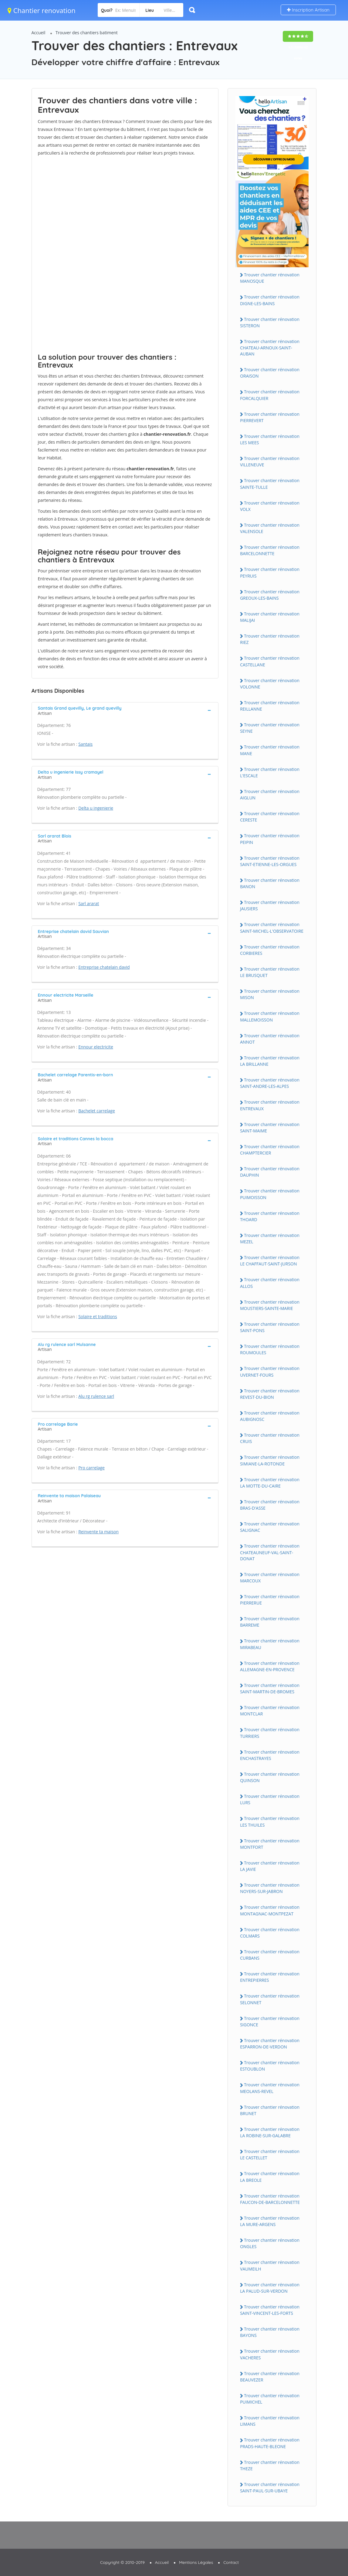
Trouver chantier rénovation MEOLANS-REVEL (269, 2088)
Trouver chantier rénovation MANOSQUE (269, 278)
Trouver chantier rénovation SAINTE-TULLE (269, 484)
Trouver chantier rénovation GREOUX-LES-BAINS (269, 595)
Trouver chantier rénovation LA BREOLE (269, 2177)
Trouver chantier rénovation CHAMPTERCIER (269, 1150)
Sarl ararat (88, 903)
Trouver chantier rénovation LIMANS (269, 2421)
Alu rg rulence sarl (96, 1396)
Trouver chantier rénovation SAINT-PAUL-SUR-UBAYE (269, 2487)
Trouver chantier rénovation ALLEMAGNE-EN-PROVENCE (269, 1666)
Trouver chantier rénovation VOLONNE (269, 684)
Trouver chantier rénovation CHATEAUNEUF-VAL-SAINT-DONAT (269, 1552)
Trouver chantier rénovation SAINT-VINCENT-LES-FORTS (269, 2310)
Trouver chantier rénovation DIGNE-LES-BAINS (269, 300)
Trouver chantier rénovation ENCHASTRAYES (269, 1755)
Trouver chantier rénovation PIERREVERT (269, 417)
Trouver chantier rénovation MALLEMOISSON (269, 1016)
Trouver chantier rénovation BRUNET (269, 2110)
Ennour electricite (95, 1047)
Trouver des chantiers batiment (87, 32)
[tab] (125, 710)
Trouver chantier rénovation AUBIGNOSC (269, 1416)
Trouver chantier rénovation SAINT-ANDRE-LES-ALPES (269, 1083)
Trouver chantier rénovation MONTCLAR (269, 1711)
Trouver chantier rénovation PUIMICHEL (269, 2399)
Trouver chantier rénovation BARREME (269, 1622)
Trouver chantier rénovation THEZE (269, 2465)
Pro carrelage (91, 1468)
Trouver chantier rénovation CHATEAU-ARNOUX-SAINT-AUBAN (269, 347)
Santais (85, 744)
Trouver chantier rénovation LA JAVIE (269, 1866)
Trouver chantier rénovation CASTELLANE (269, 661)
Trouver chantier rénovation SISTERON (269, 322)
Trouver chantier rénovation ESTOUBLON (269, 2066)
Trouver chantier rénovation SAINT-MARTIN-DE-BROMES (269, 1688)
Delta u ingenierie (95, 808)
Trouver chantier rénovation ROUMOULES (269, 1349)
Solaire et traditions (97, 1316)
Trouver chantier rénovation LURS (269, 1799)
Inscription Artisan (308, 10)
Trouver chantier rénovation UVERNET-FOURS (269, 1371)
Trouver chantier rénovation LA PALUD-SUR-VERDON (269, 2288)
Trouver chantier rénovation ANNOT (269, 1039)
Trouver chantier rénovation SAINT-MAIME (269, 1127)
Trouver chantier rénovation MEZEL (269, 1238)
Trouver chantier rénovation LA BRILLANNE (269, 1061)
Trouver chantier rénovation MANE (269, 750)
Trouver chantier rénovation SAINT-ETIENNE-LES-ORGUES (269, 861)
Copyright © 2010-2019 (122, 2562)
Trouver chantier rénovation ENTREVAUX (269, 1105)
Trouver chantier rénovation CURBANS (269, 1955)
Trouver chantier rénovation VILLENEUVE (269, 461)
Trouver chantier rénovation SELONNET (269, 1999)
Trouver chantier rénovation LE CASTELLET (269, 2154)
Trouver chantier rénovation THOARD (269, 1216)
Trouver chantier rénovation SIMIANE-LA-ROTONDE (269, 1460)
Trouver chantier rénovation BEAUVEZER (269, 2377)
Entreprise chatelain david (104, 967)
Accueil (39, 32)
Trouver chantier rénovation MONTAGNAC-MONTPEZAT (269, 1910)
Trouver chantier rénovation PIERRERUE (269, 1600)
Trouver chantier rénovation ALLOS (269, 1283)
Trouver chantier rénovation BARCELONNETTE (269, 550)
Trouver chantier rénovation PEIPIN (269, 839)
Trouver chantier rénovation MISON (269, 994)
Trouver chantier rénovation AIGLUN (269, 794)
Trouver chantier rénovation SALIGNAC (269, 1527)
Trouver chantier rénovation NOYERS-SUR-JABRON (269, 1888)
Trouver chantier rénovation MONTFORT (269, 1844)
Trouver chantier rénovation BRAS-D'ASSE (269, 1505)
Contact (231, 2562)
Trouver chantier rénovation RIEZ (269, 639)
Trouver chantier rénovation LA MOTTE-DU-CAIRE (269, 1483)
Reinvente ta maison (98, 1532)
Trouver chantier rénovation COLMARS (269, 1933)
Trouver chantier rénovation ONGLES (269, 2243)
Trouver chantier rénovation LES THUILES (269, 1821)
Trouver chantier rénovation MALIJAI (269, 617)
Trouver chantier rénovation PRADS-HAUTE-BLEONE (269, 2443)
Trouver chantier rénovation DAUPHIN (269, 1172)
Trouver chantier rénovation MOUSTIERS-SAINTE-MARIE (269, 1305)
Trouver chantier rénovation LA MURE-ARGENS (269, 2221)
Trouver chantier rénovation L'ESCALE (269, 772)
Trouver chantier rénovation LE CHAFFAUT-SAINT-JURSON (269, 1261)
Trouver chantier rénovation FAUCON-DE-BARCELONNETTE (270, 2199)
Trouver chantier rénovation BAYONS (269, 2332)
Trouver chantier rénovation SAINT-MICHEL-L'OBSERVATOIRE (271, 927)
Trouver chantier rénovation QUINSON (269, 1777)
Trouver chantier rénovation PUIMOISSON (269, 1194)
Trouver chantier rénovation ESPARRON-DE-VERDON (269, 2044)
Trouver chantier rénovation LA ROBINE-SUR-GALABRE (269, 2132)
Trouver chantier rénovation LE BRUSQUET (269, 972)
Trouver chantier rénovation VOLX (269, 506)
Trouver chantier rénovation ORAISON (269, 373)
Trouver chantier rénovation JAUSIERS (269, 905)
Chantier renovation (42, 10)
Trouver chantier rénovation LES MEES (269, 439)
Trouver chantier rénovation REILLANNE (269, 706)
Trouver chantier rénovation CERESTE (269, 817)
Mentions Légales (196, 2562)
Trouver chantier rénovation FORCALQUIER (269, 395)
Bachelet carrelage (96, 1111)
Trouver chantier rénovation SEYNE (269, 728)
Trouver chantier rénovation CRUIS (269, 1438)
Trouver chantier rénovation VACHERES (269, 2354)
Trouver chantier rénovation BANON (269, 883)
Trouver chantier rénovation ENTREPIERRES (269, 1977)
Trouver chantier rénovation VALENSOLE (269, 528)
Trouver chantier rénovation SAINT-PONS (269, 1327)
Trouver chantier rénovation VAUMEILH (269, 2265)
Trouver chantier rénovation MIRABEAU (269, 1644)
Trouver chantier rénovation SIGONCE (269, 2021)
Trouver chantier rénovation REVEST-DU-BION (269, 1394)
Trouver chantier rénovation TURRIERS (269, 1733)
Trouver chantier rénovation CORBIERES (269, 950)
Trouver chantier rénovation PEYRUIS (269, 572)
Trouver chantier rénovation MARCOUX (269, 1577)
